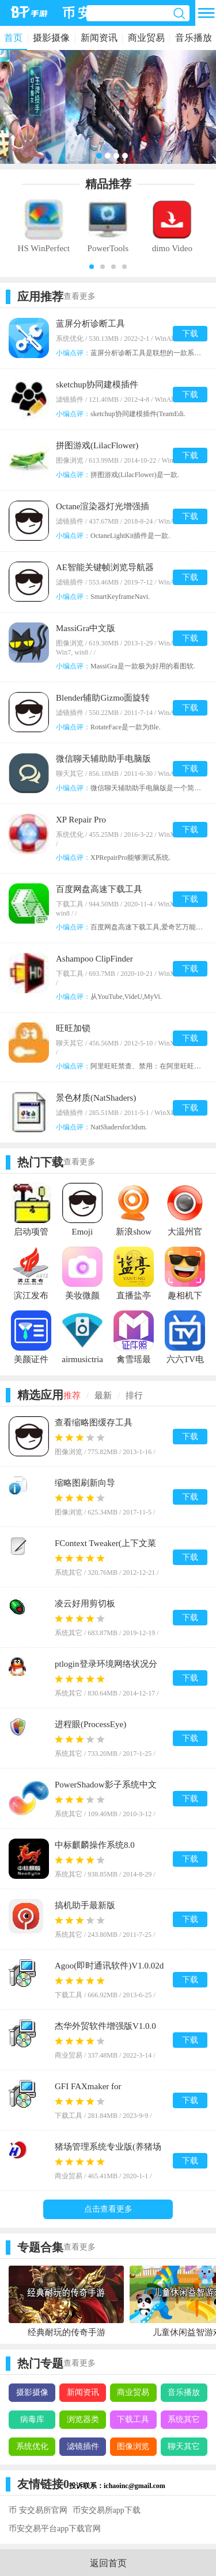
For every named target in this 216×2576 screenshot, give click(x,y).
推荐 (72, 1395)
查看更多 (79, 296)
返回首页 (108, 2563)
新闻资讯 (99, 38)
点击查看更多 (108, 2209)
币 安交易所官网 (38, 2510)
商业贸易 (146, 38)
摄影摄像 (51, 38)
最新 (103, 1395)
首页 (13, 38)
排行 (134, 1395)
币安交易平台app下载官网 (55, 2528)
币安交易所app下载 (107, 2510)
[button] (91, 266)
